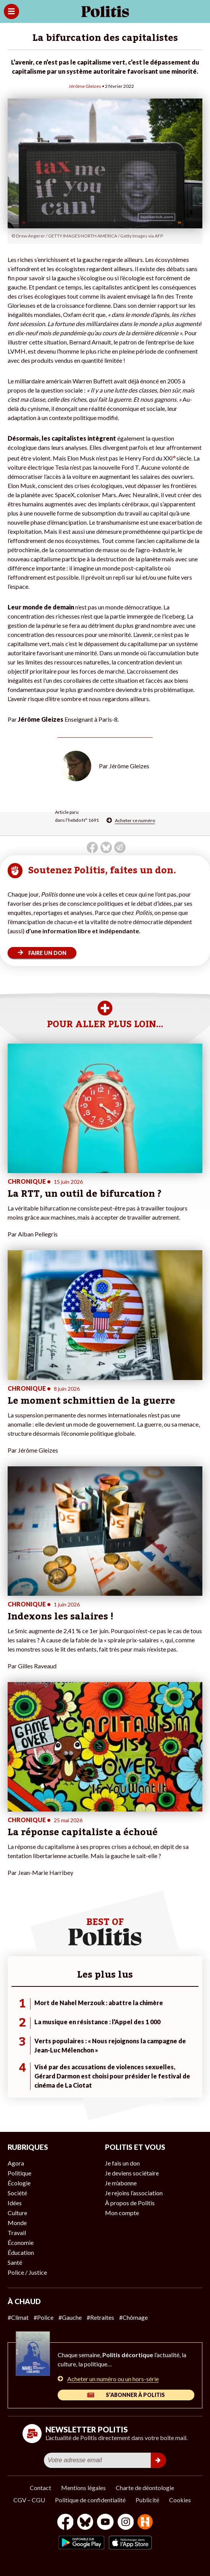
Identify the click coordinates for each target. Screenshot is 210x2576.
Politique (19, 2173)
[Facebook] (65, 2523)
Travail (17, 2232)
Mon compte (122, 2212)
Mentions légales (83, 2487)
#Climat (18, 2317)
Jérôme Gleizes (85, 86)
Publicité (147, 2499)
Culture (17, 2212)
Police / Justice (27, 2272)
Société (17, 2192)
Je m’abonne (121, 2183)
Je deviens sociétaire (132, 2173)
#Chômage (133, 2317)
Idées (15, 2202)
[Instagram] (126, 2523)
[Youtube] (105, 2523)
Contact (40, 2487)
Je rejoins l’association (134, 2192)
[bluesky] (85, 2523)
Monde (17, 2222)
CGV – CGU (29, 2499)
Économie (21, 2242)
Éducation (21, 2252)
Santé (15, 2262)
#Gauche (70, 2317)
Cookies (180, 2499)
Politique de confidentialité (90, 2499)
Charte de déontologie (145, 2487)
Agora (16, 2163)
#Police (43, 2317)
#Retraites (100, 2317)
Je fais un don (122, 2163)
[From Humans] (145, 2522)
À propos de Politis (130, 2202)
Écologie (19, 2183)
